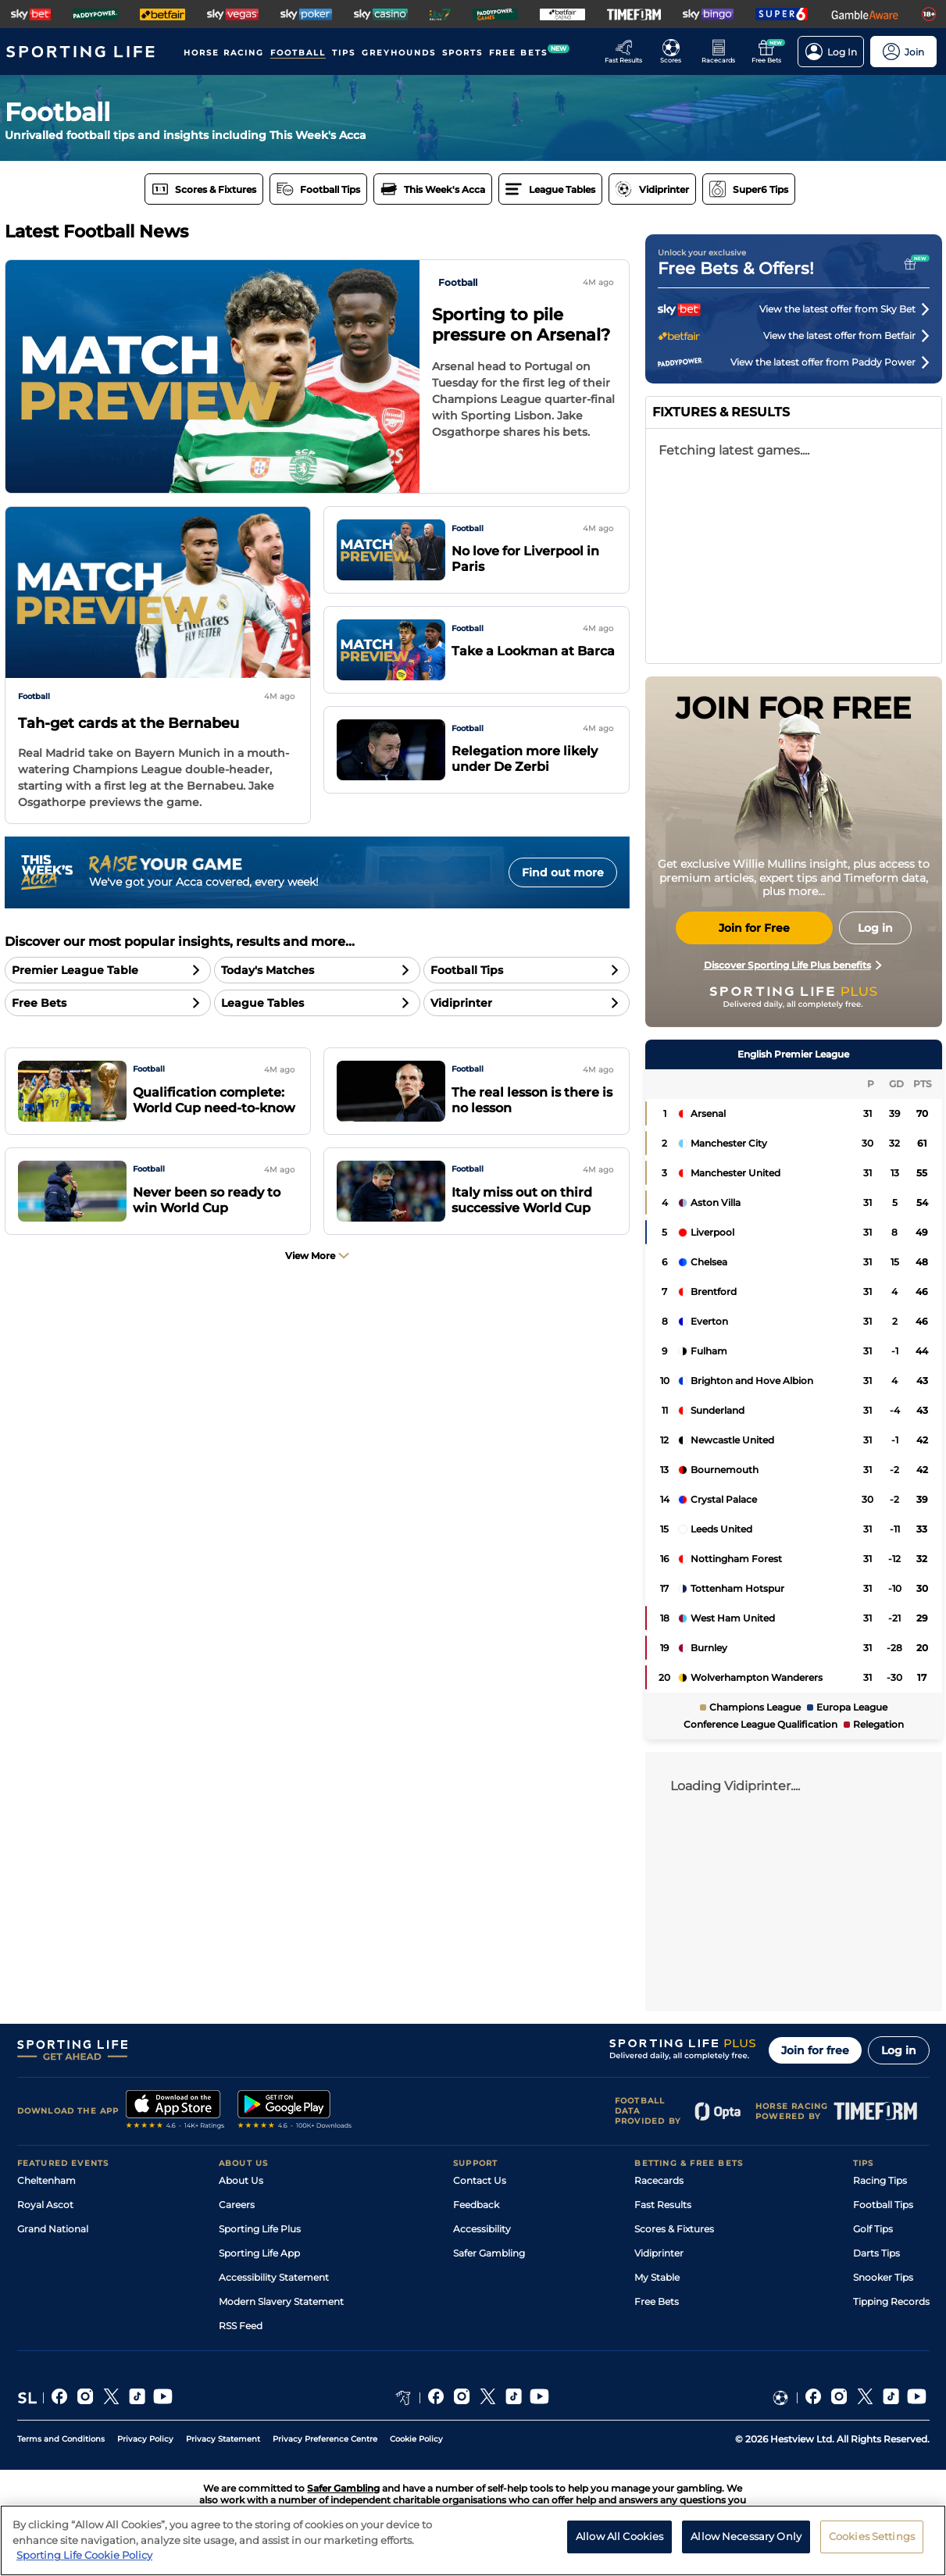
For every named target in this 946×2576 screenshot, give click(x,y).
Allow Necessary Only (746, 2536)
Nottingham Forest (736, 1559)
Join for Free (754, 928)
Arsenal (708, 1113)
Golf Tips (873, 2229)
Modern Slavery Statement (281, 2301)
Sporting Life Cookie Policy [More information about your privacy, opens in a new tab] (84, 2555)
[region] (473, 2540)
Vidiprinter (659, 2253)
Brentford (714, 1291)
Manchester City (729, 1143)
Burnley (709, 1648)
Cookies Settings (872, 2536)
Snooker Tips (883, 2277)
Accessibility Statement (274, 2277)
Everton (709, 1321)
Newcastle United (732, 1440)
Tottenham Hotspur (737, 1588)
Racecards (659, 2180)
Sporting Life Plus (260, 2229)
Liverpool (712, 1232)
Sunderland (717, 1410)
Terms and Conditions (61, 2439)
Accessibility (482, 2229)
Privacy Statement (223, 2439)
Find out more (563, 872)
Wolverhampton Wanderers (757, 1677)
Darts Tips (876, 2253)
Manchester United (735, 1173)
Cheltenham (46, 2180)
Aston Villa (716, 1202)
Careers (237, 2204)
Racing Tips (880, 2180)
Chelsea (709, 1262)
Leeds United (721, 1529)
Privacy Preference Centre (325, 2439)
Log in (898, 2050)
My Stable (657, 2277)
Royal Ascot (45, 2204)
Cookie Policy (416, 2439)
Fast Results (662, 2204)
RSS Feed (240, 2326)
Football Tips (883, 2204)
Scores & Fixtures (674, 2229)
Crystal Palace (724, 1499)
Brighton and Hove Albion (752, 1380)
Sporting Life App (259, 2253)
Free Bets (656, 2301)
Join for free (815, 2050)
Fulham (709, 1351)
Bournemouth (725, 1469)
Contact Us (479, 2180)
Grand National (52, 2229)
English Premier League (793, 1054)
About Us (241, 2180)
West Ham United (733, 1618)
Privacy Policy (145, 2439)
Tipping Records (891, 2301)
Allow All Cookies (619, 2536)
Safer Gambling (489, 2253)
